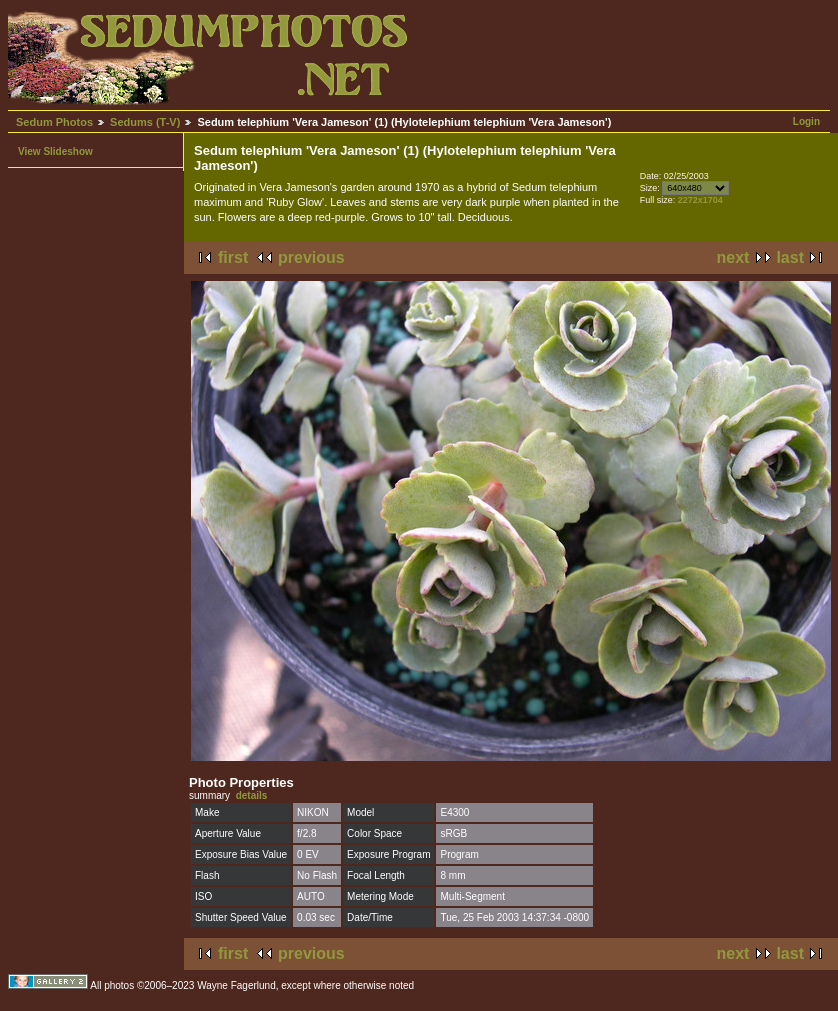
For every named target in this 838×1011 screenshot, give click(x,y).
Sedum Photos (54, 122)
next (733, 257)
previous (311, 257)
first (233, 257)
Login (806, 121)
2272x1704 (700, 200)
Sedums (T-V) (145, 122)
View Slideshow (55, 151)
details (252, 795)
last (790, 257)
